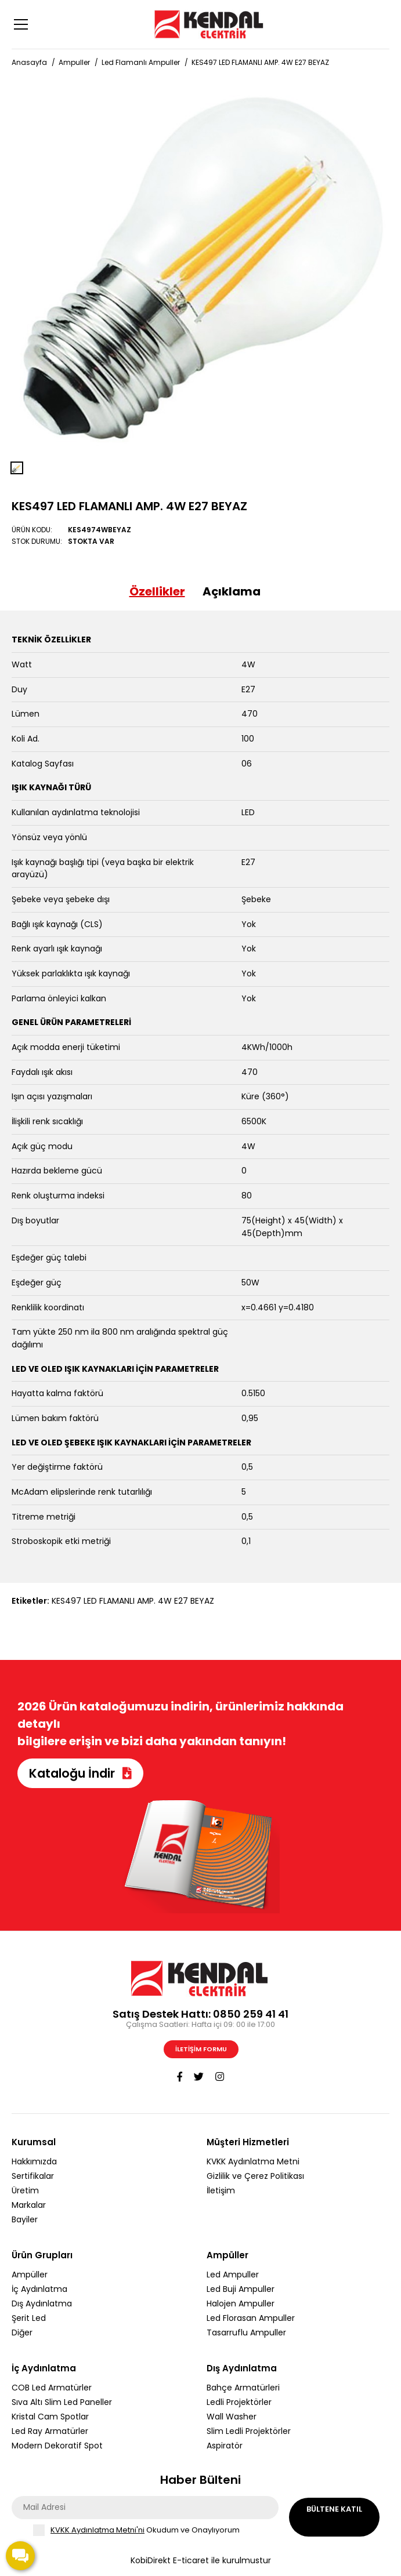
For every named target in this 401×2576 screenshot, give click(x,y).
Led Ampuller (233, 2274)
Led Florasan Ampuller (251, 2318)
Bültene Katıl (334, 2509)
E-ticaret (191, 2560)
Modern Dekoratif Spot (57, 2445)
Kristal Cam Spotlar (50, 2416)
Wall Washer (232, 2416)
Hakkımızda (34, 2161)
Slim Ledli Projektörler (249, 2431)
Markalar (29, 2205)
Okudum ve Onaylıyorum (145, 2530)
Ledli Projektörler (239, 2402)
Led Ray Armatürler (50, 2431)
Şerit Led (29, 2318)
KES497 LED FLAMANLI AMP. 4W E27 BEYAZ (260, 62)
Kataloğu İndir (80, 1773)
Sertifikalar (33, 2176)
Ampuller (74, 62)
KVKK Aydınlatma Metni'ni (97, 2529)
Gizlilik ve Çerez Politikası (255, 2176)
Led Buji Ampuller (240, 2289)
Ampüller (30, 2274)
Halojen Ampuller (240, 2303)
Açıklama (232, 591)
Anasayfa (29, 62)
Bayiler (25, 2219)
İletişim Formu (201, 2049)
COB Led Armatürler (52, 2387)
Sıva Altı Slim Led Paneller (62, 2402)
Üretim (25, 2190)
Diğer (22, 2332)
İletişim (221, 2190)
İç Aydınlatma (39, 2289)
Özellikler (157, 591)
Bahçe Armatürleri (243, 2387)
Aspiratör (225, 2445)
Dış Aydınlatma (42, 2303)
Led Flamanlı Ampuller (141, 62)
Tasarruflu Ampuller (246, 2332)
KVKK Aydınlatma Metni (253, 2161)
